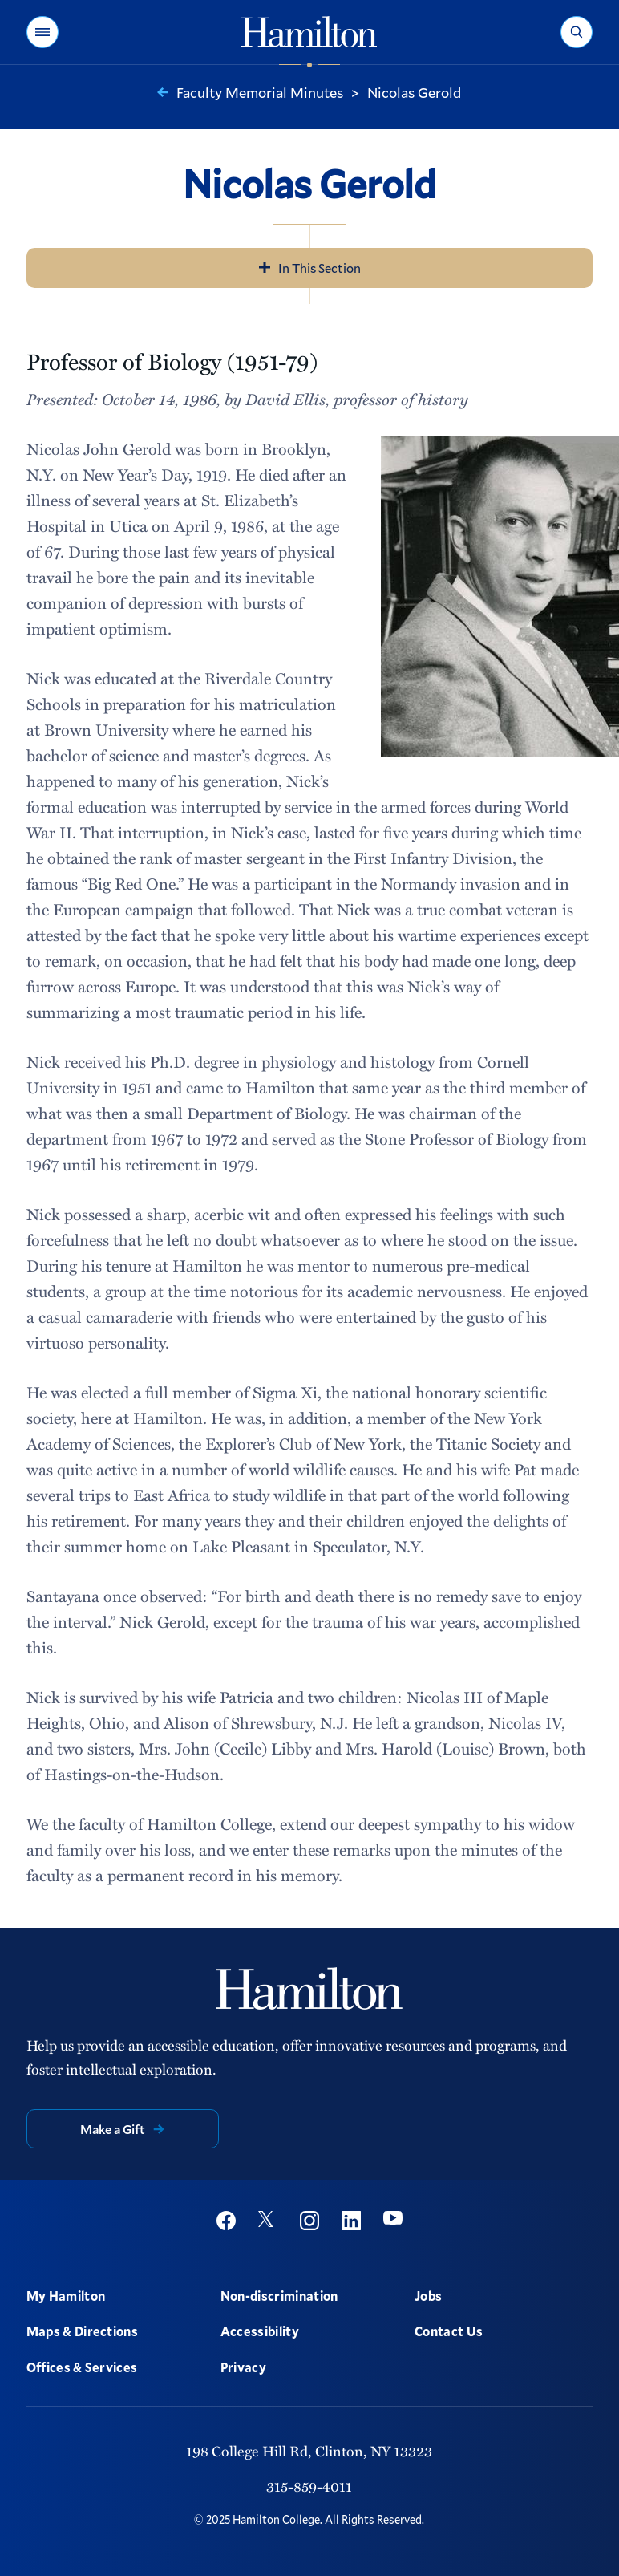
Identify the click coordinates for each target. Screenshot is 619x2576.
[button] (42, 32)
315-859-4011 (309, 2486)
